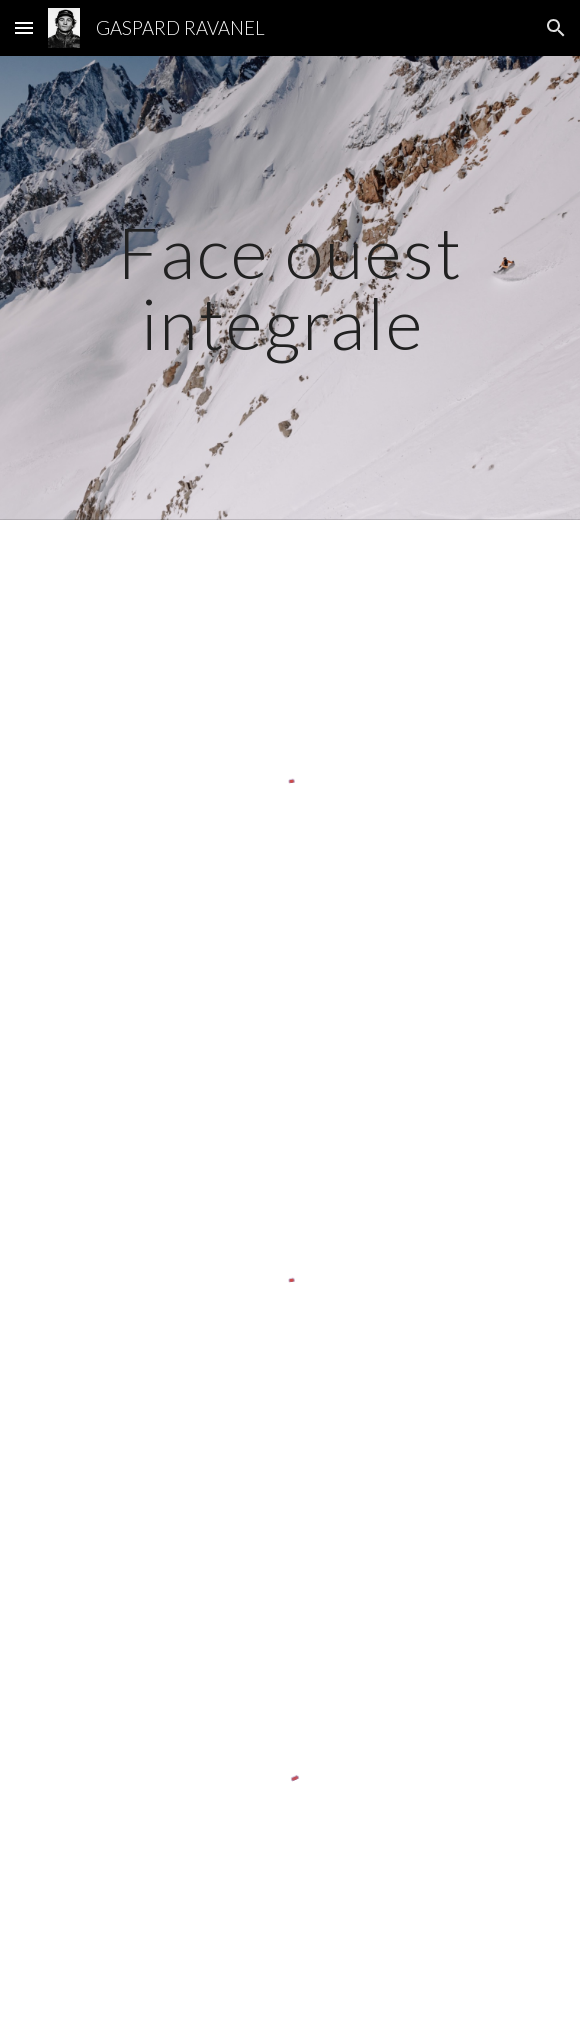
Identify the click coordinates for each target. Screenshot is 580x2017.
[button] (24, 27)
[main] (289, 287)
